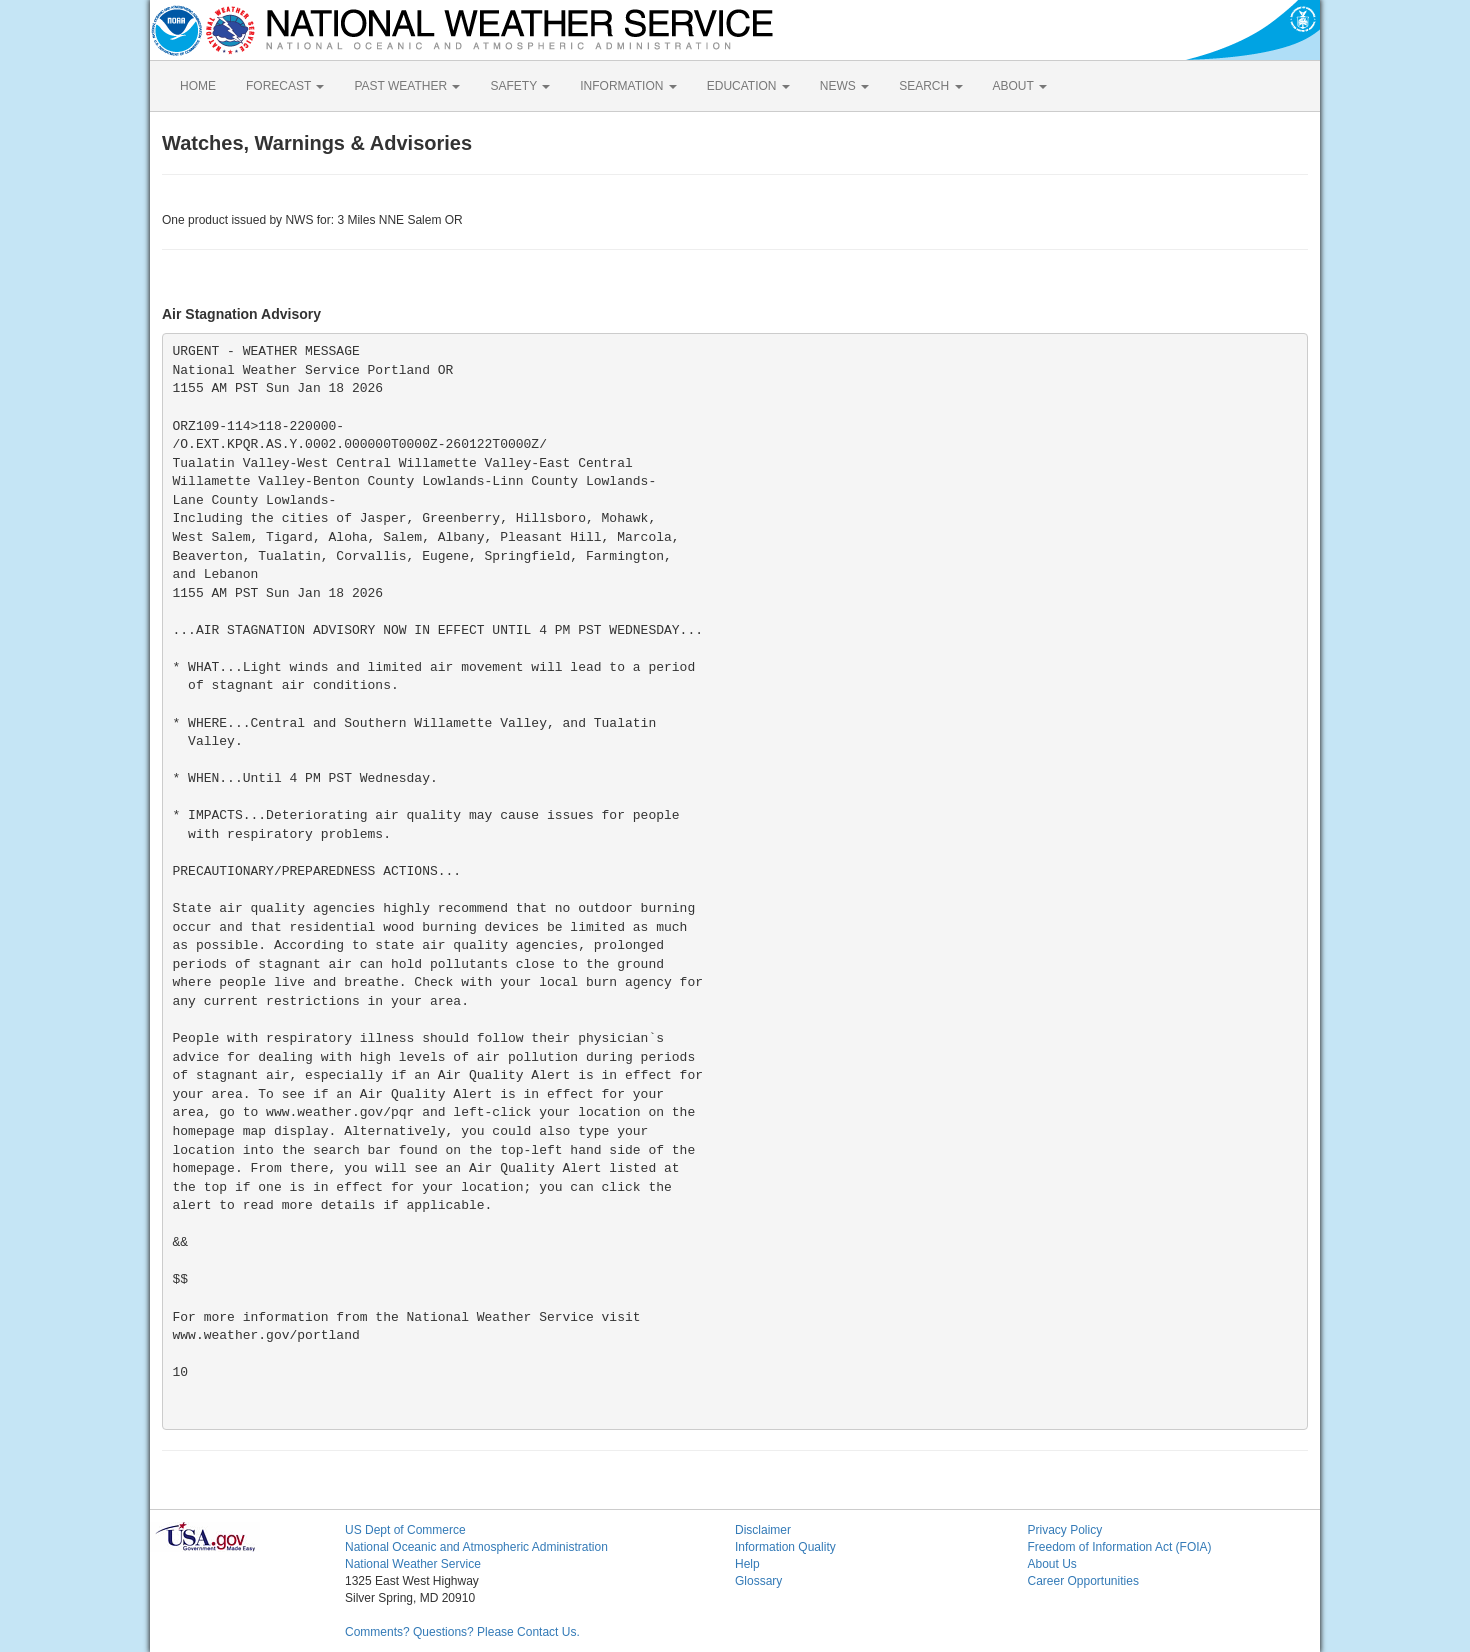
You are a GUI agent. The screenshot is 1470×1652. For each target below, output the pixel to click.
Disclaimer (763, 1530)
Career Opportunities (1083, 1581)
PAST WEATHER (407, 86)
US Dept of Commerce (405, 1530)
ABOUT (1020, 86)
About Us (1052, 1564)
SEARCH (930, 86)
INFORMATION (628, 86)
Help (747, 1564)
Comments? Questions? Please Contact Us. (462, 1632)
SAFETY (520, 86)
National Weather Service (413, 1564)
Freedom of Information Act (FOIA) (1120, 1547)
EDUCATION (748, 86)
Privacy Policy (1065, 1530)
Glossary (758, 1581)
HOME (198, 86)
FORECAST (285, 86)
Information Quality (785, 1547)
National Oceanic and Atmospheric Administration (476, 1547)
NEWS (844, 86)
